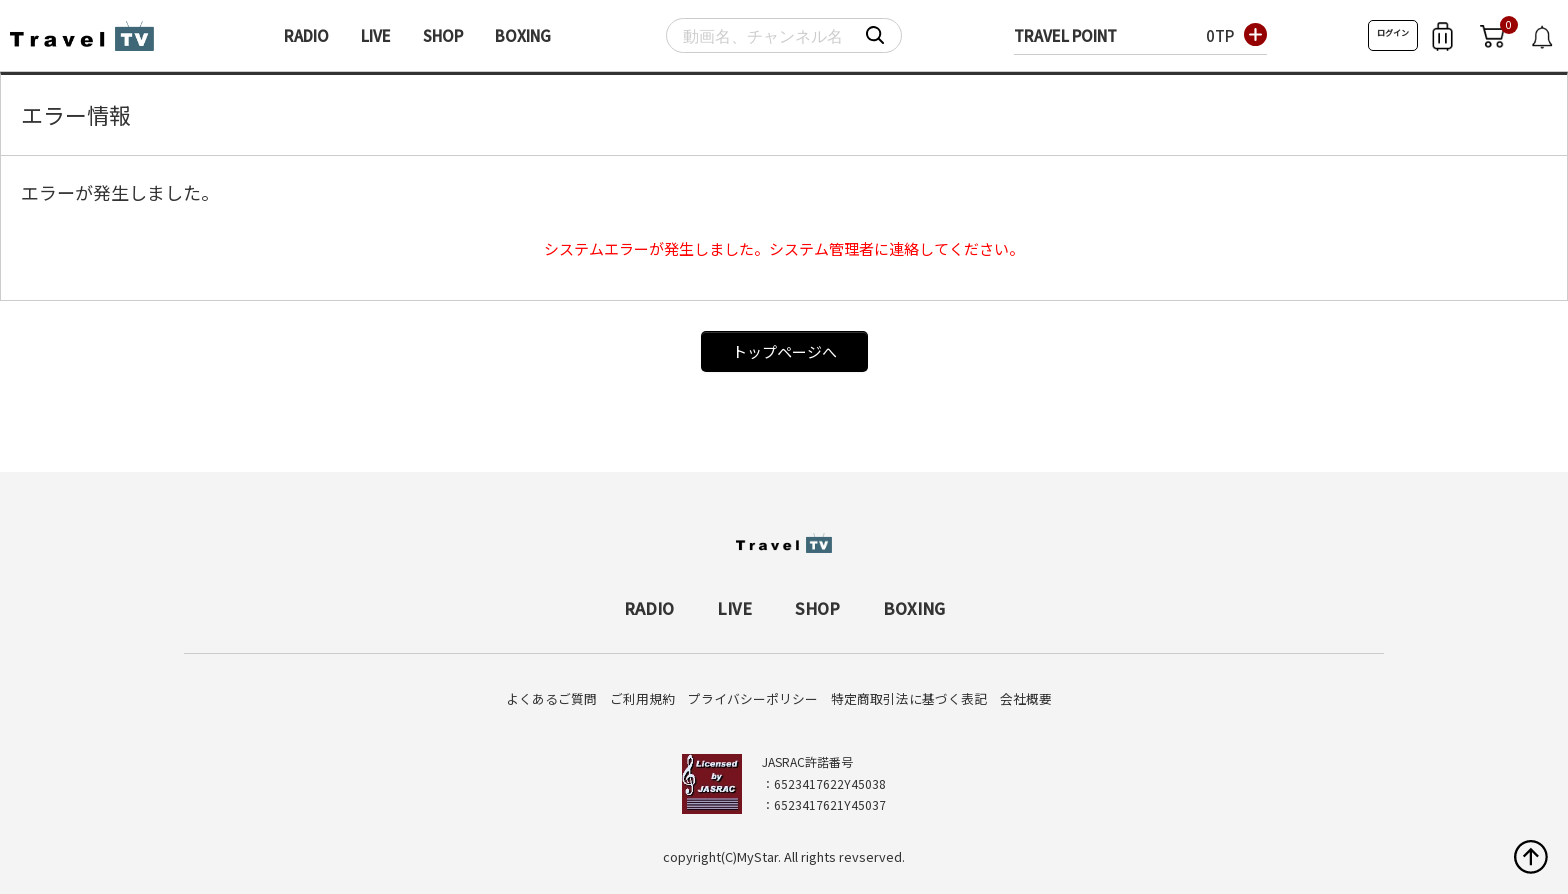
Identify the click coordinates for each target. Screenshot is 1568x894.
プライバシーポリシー (753, 698)
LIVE (376, 35)
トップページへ (784, 351)
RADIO (306, 35)
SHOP (443, 35)
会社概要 (1026, 698)
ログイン (1393, 32)
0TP (1220, 35)
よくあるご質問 (551, 698)
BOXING (523, 35)
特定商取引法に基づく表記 (909, 698)
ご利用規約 (642, 698)
